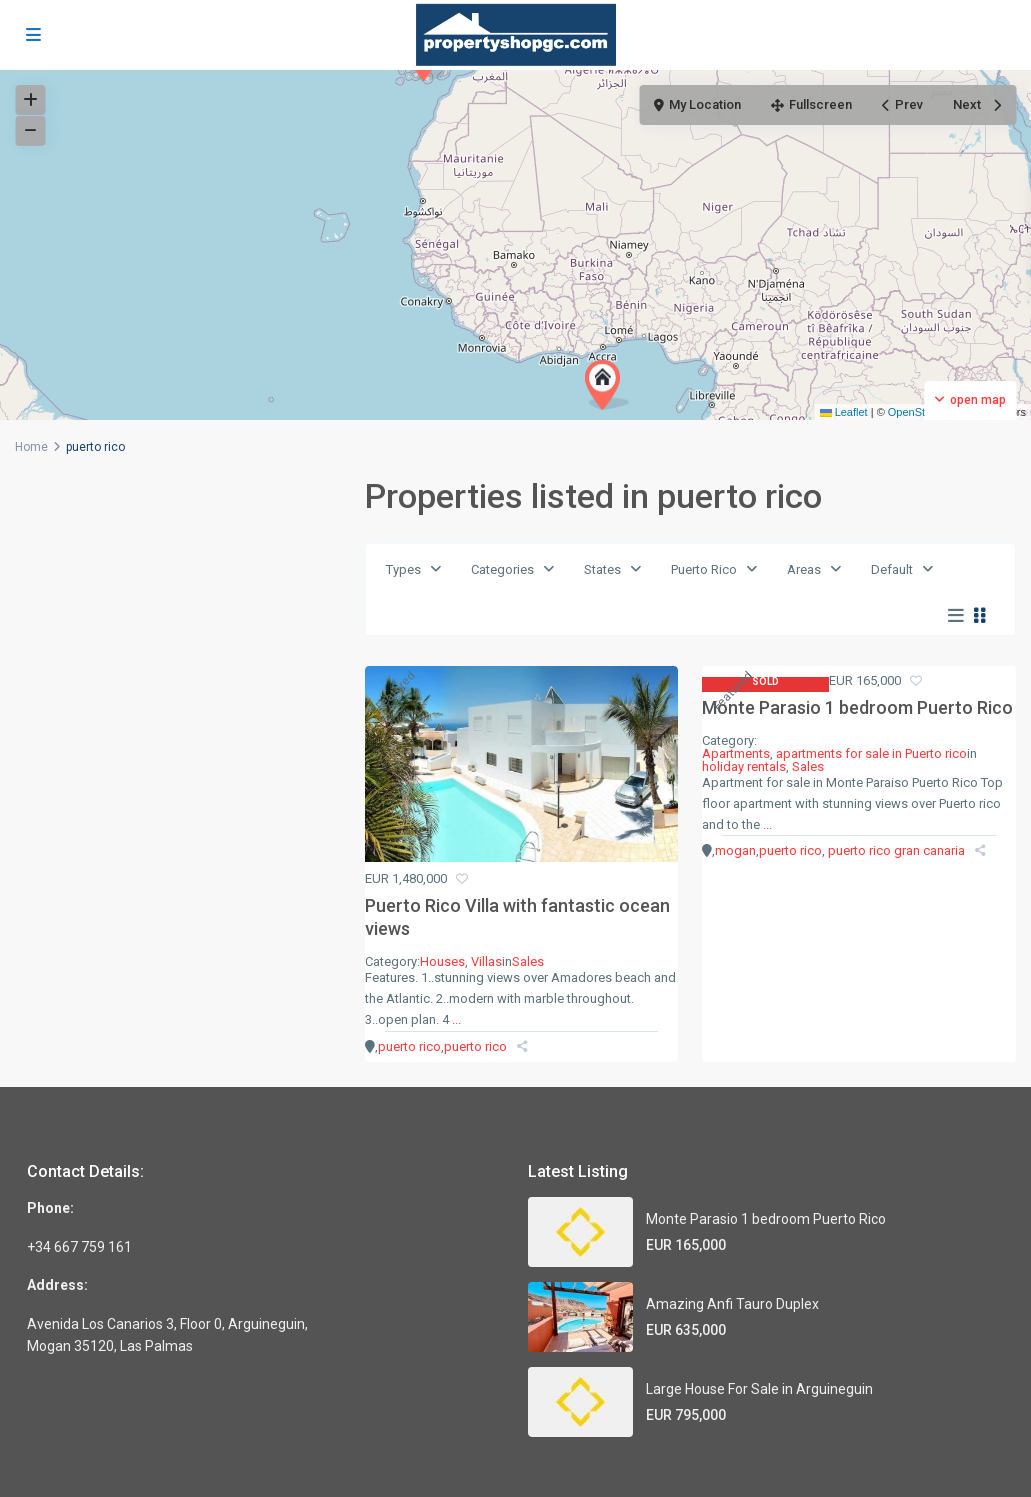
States (602, 569)
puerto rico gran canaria (896, 850)
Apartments (736, 753)
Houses (442, 961)
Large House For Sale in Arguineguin (759, 1389)
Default (892, 569)
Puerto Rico (704, 569)
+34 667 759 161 (79, 1247)
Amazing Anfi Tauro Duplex (732, 1304)
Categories (502, 569)
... (456, 1019)
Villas (486, 961)
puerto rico (409, 1046)
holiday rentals (744, 766)
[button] (607, 385)
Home (31, 447)
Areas (804, 569)
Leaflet (844, 412)
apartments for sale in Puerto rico (871, 753)
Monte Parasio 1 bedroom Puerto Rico (857, 707)
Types (403, 569)
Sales (528, 961)
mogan (735, 850)
